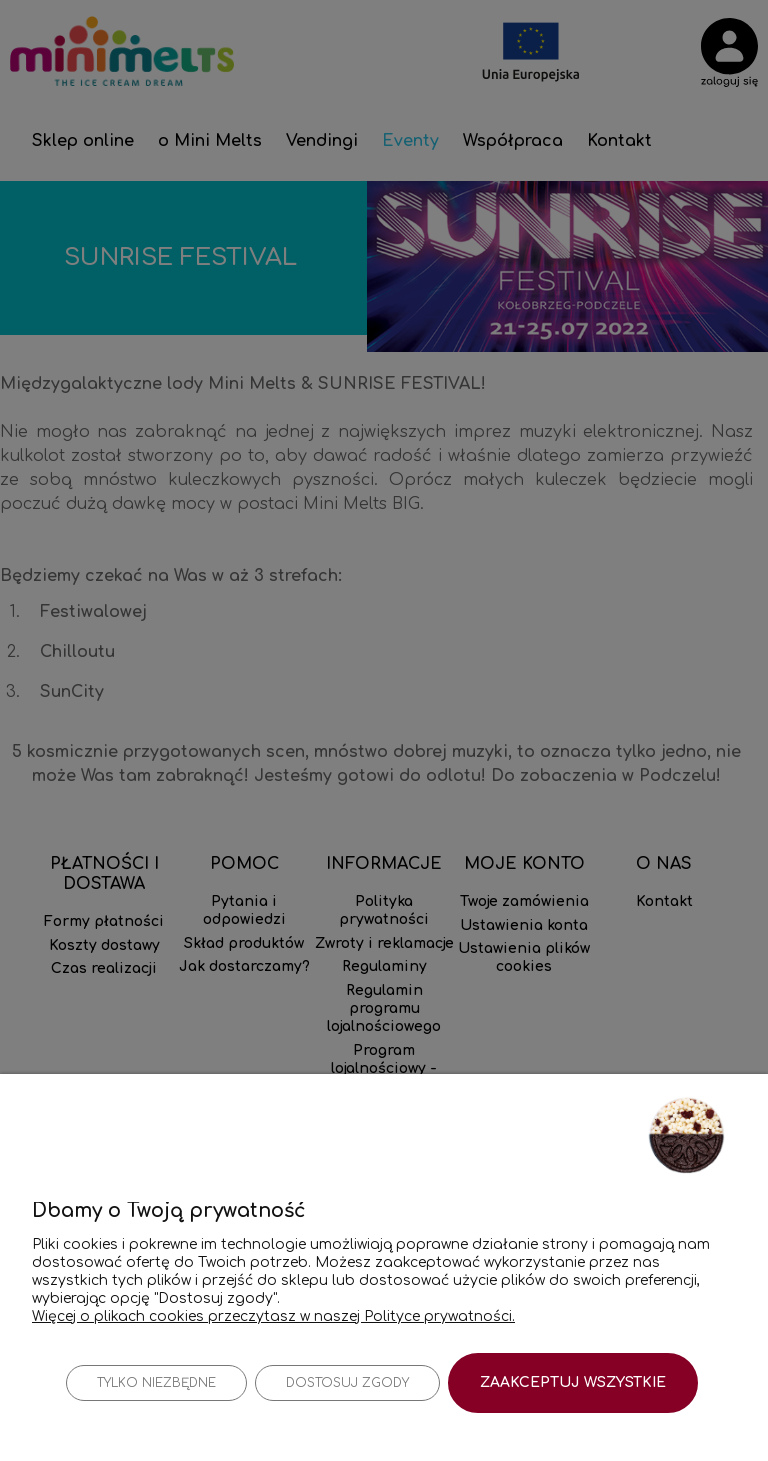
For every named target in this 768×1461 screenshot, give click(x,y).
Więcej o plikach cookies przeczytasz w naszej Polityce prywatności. (273, 1315)
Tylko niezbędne (156, 1383)
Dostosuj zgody (347, 1383)
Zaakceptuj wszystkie (573, 1382)
